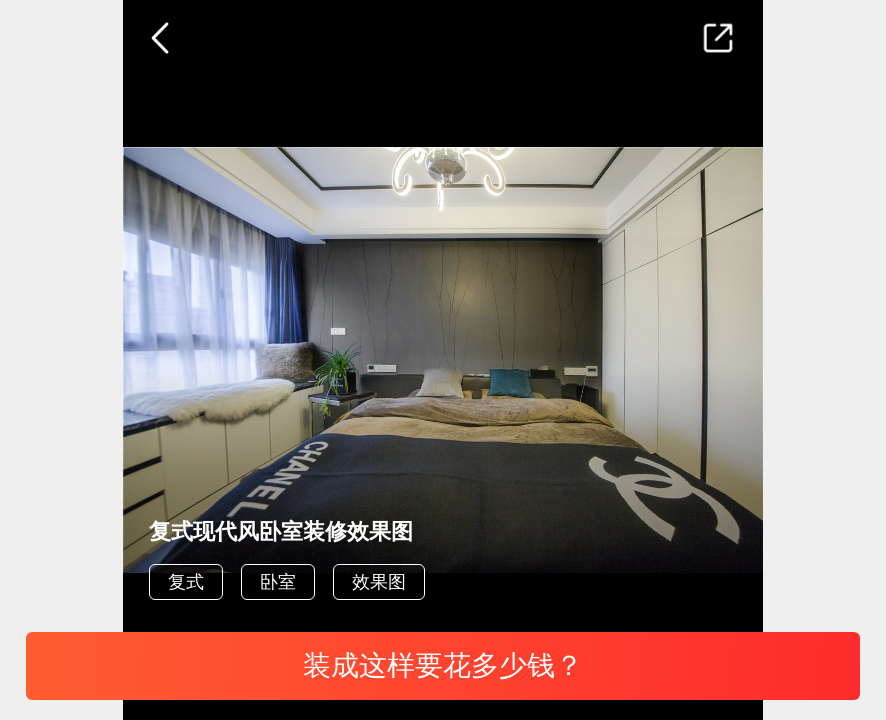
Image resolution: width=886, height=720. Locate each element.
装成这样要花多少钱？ (443, 665)
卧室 (278, 582)
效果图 (379, 582)
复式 (186, 582)
